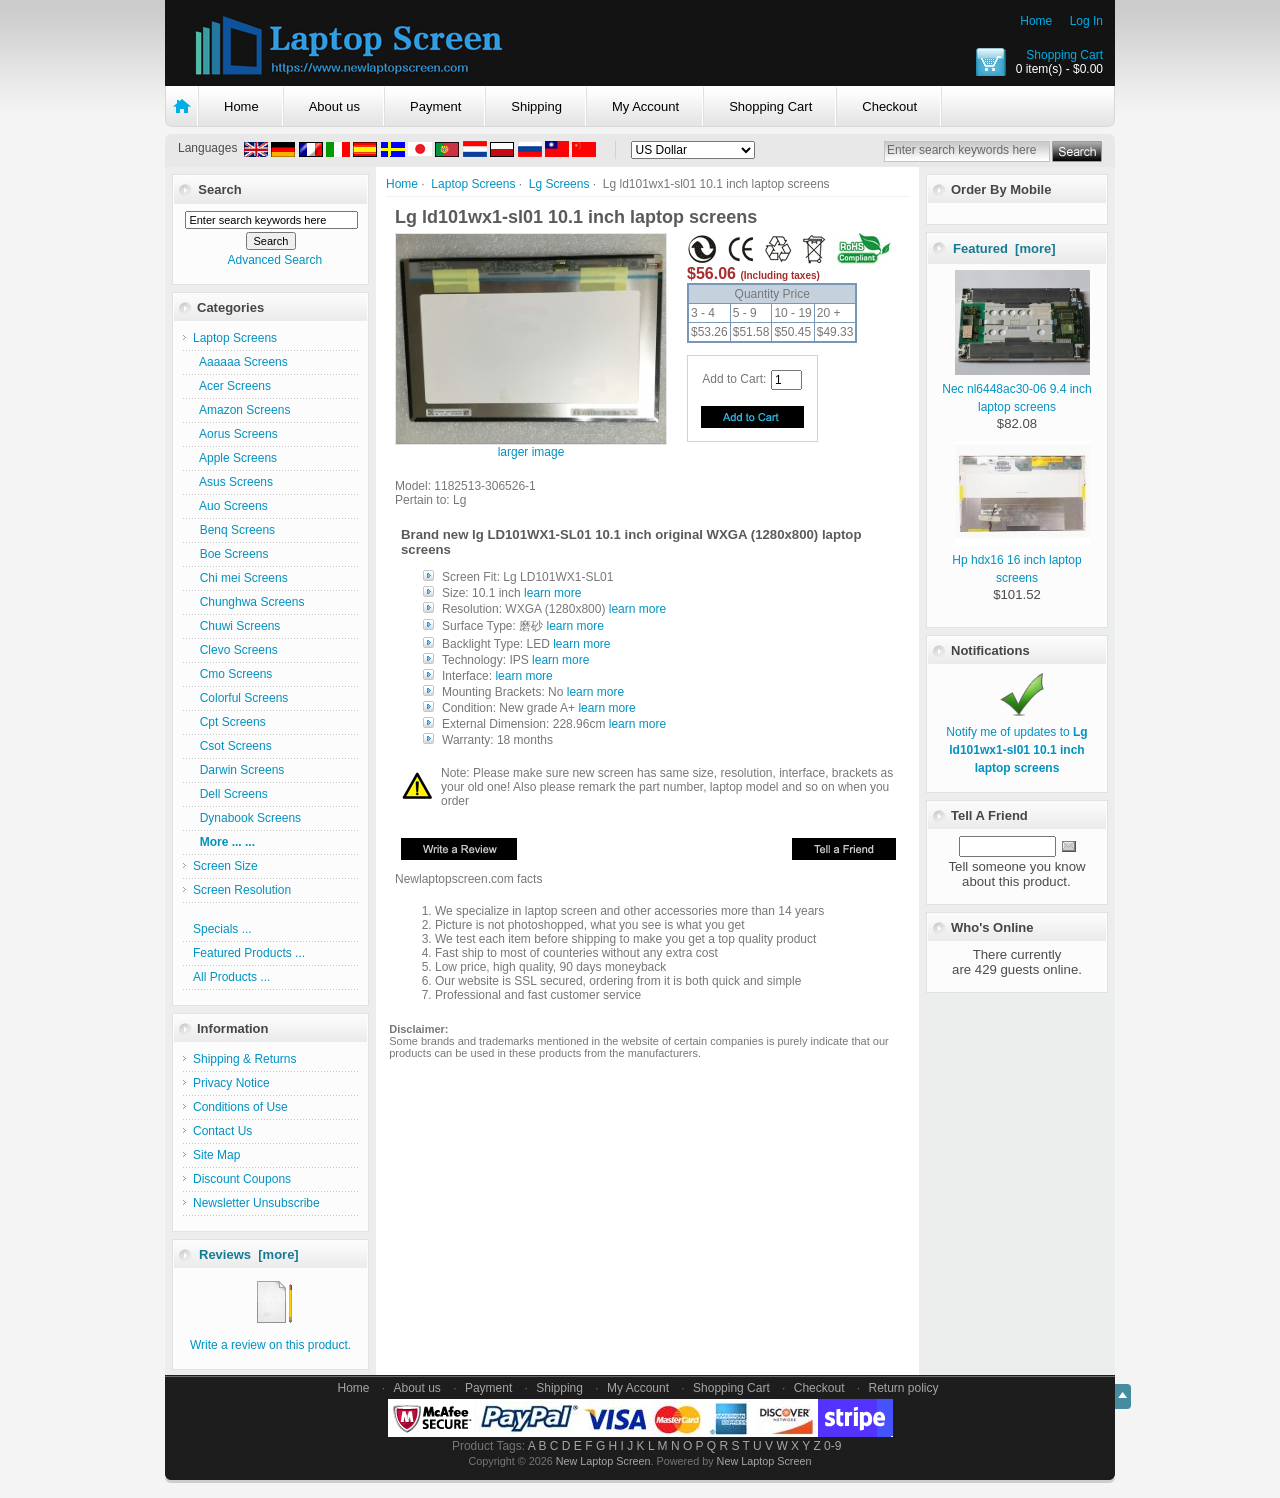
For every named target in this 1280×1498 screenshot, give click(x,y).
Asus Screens (233, 482)
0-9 (832, 1446)
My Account (645, 106)
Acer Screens (232, 386)
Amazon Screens (241, 410)
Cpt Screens (229, 722)
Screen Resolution (242, 890)
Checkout (889, 106)
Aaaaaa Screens (240, 362)
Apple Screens (235, 458)
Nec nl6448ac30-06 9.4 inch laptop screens (1016, 389)
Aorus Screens (235, 434)
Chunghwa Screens (248, 602)
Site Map (216, 1155)
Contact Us (222, 1131)
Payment (435, 106)
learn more (552, 593)
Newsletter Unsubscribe (256, 1203)
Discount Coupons (242, 1179)
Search (219, 189)
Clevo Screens (235, 650)
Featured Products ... (249, 953)
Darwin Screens (238, 770)
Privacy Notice (231, 1083)
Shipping (536, 106)
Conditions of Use (240, 1107)
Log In (1086, 21)
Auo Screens (230, 506)
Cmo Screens (232, 674)
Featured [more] (1004, 248)
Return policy (904, 1388)
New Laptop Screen (603, 1461)
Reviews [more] (249, 1254)
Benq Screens (234, 530)
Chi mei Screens (240, 578)
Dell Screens (230, 794)
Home (1036, 21)
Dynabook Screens (247, 818)
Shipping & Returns (244, 1059)
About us (334, 106)
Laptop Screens (473, 184)
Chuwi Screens (236, 626)
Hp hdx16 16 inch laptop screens (1020, 560)
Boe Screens (230, 554)
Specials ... (222, 929)
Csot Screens (232, 746)
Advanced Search (274, 260)
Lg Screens (559, 184)
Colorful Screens (240, 698)
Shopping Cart (1064, 55)
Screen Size (225, 866)
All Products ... (231, 977)
